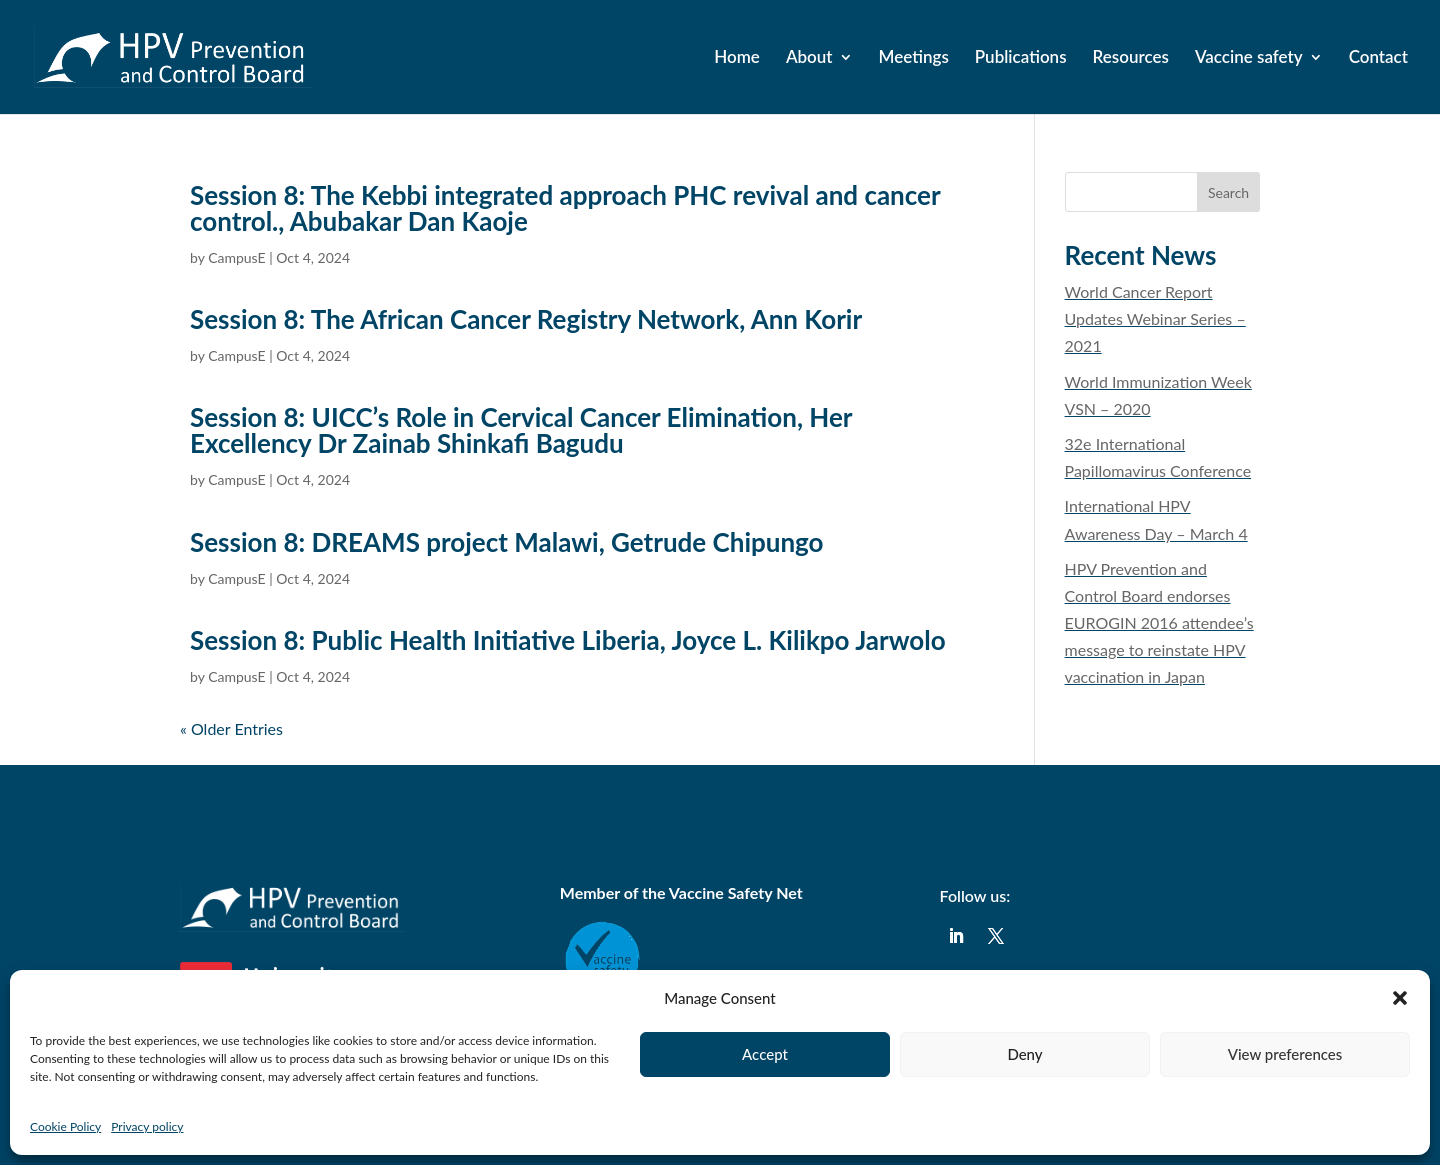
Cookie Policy (65, 1126)
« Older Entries (231, 728)
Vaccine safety (1249, 58)
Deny (1024, 1054)
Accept (765, 1054)
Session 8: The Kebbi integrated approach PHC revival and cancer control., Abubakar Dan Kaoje (565, 208)
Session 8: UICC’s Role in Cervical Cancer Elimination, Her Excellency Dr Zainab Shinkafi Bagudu (521, 430)
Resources (1131, 58)
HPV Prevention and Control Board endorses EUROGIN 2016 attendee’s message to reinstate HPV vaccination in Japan (1159, 623)
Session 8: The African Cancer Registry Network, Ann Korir (526, 319)
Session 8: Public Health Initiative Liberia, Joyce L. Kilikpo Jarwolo (568, 640)
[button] (1400, 998)
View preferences (1285, 1054)
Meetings (914, 58)
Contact (1378, 58)
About (809, 58)
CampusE (236, 257)
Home (737, 58)
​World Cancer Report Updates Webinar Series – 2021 (1155, 318)
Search (1228, 192)
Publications (1021, 58)
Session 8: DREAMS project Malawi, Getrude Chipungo (507, 542)
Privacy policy (147, 1126)
